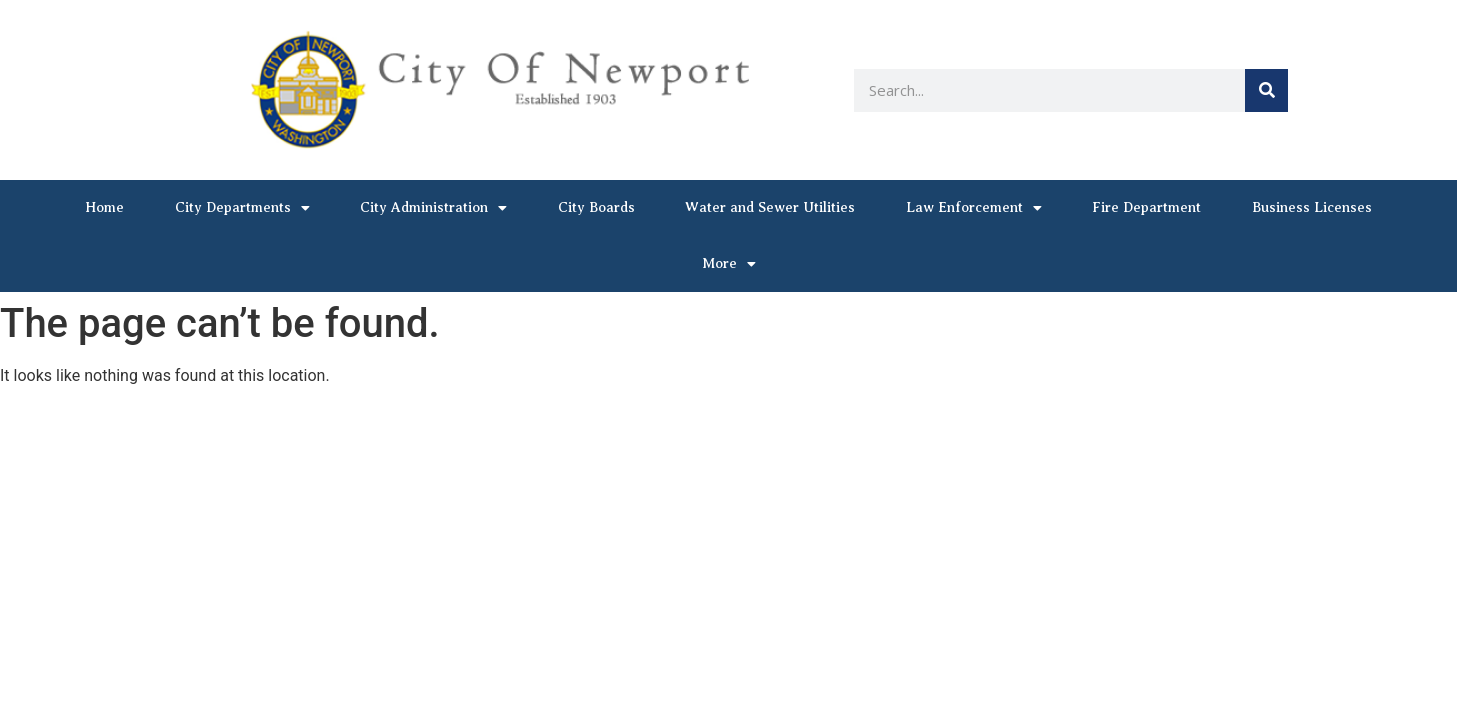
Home (104, 207)
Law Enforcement (974, 208)
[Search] (1266, 90)
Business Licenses (1312, 207)
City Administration (433, 208)
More (729, 264)
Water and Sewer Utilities (770, 207)
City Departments (242, 208)
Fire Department (1146, 207)
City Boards (596, 207)
